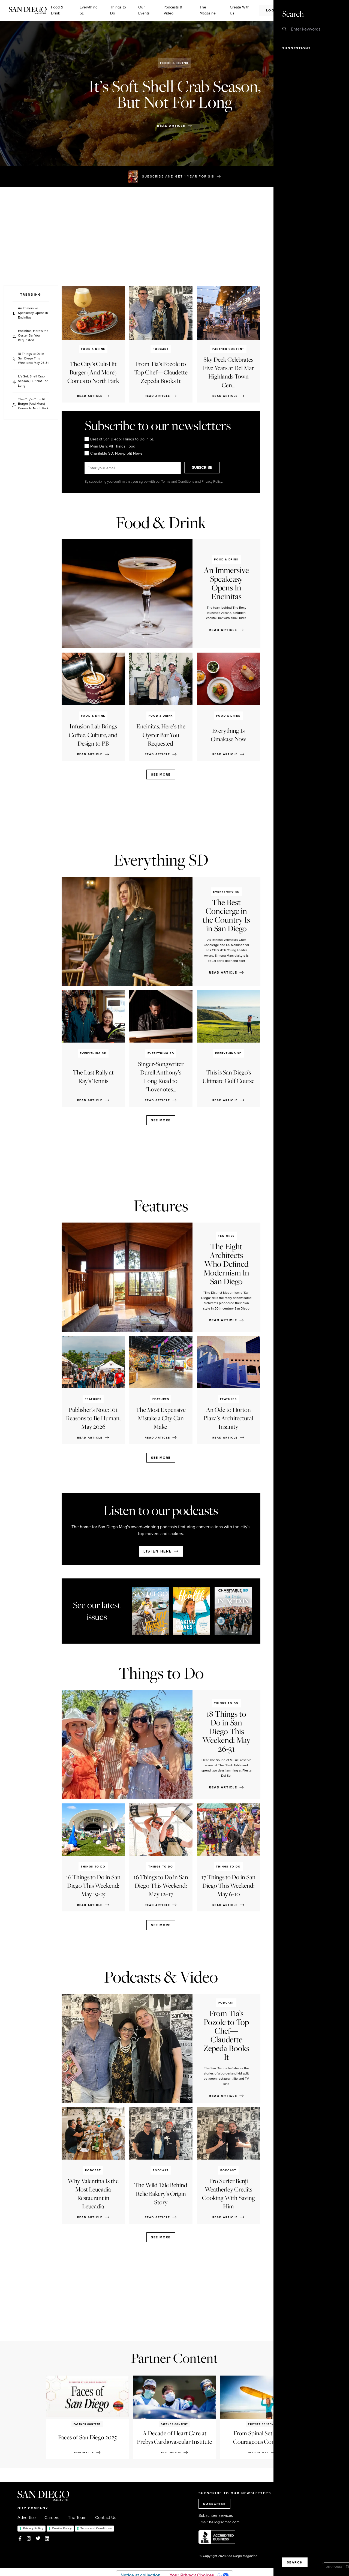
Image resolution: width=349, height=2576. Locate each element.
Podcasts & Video (173, 10)
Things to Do (118, 10)
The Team (77, 2517)
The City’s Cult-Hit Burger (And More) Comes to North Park (33, 404)
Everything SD (89, 10)
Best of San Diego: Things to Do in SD (120, 439)
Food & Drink (57, 10)
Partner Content (174, 2358)
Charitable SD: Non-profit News (114, 453)
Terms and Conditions (96, 2528)
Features (161, 1206)
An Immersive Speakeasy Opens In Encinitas (33, 313)
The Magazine (208, 10)
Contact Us (105, 2517)
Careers (51, 2517)
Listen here (157, 1551)
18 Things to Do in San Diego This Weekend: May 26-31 (33, 358)
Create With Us (239, 10)
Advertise (26, 2517)
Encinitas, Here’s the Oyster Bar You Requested (33, 335)
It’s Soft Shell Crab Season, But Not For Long (33, 381)
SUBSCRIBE (209, 468)
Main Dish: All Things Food (110, 446)
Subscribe (311, 10)
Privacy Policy (33, 2528)
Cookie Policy (62, 2528)
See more (161, 774)
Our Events (144, 10)
